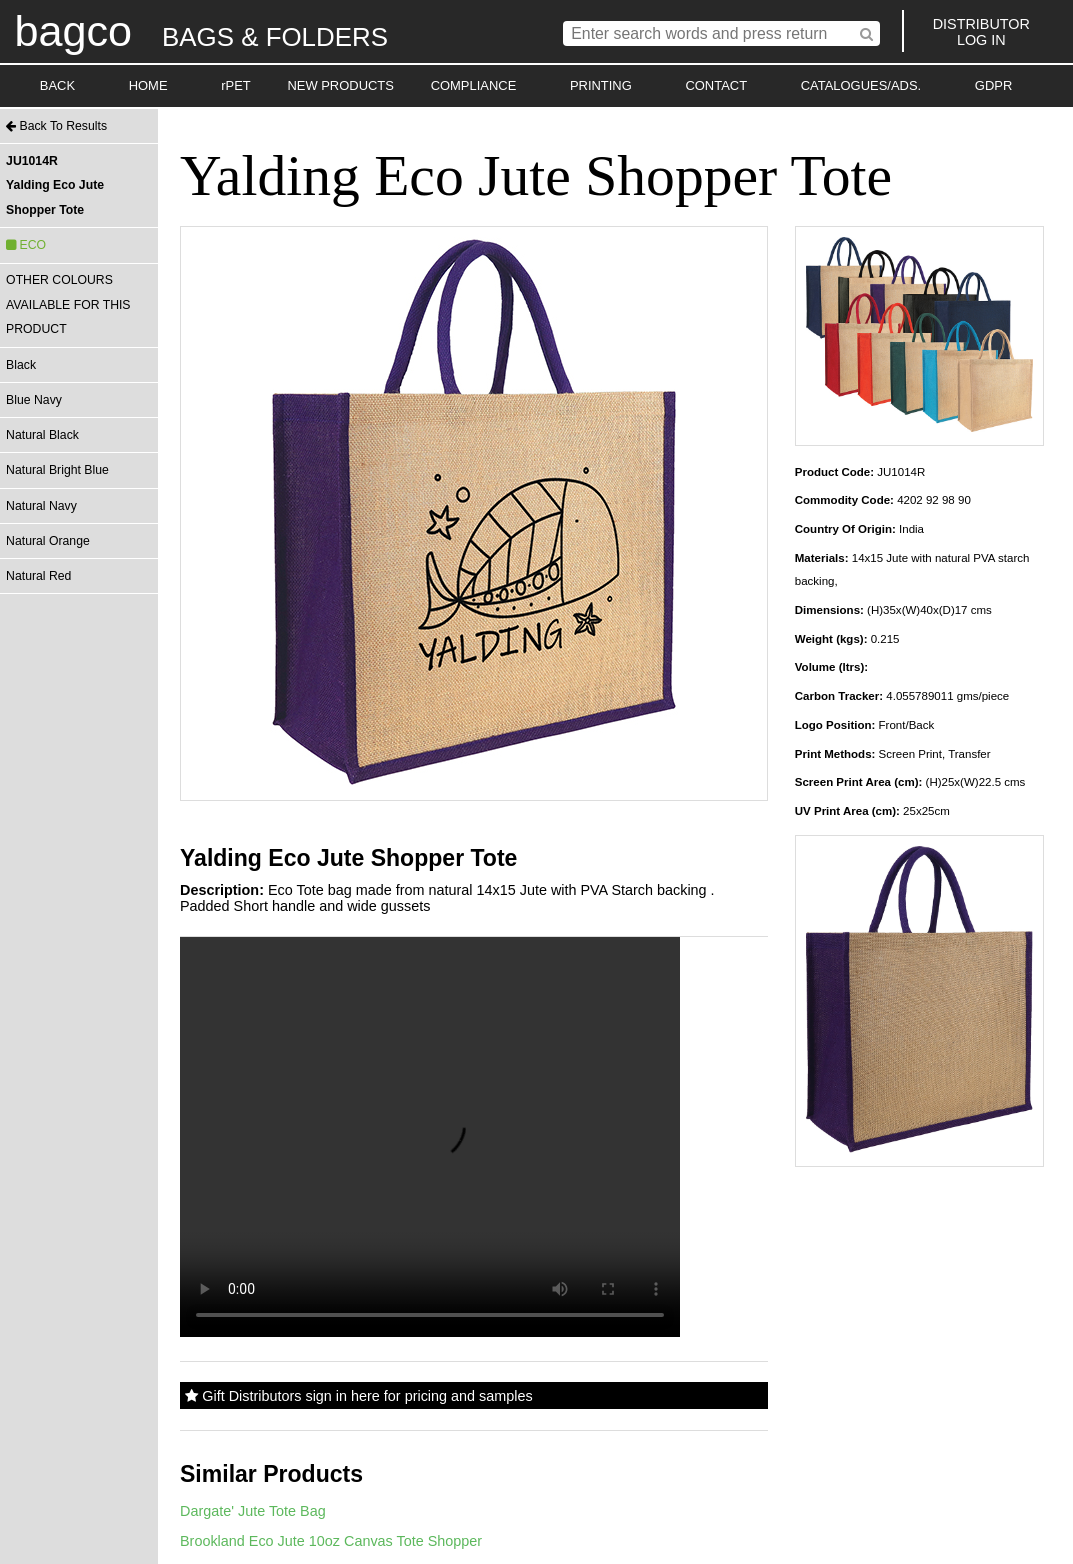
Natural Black (42, 435)
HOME (148, 85)
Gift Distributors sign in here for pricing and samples (358, 1396)
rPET (236, 85)
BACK (57, 85)
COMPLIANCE (474, 85)
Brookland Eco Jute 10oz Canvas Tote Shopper (331, 1541)
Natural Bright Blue (57, 470)
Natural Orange (48, 541)
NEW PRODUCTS (340, 85)
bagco (73, 31)
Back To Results (56, 126)
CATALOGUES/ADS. (861, 85)
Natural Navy (41, 506)
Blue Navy (34, 400)
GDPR (993, 85)
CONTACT (716, 85)
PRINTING (601, 85)
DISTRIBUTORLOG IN (981, 32)
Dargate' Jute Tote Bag (253, 1511)
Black (21, 365)
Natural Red (38, 576)
